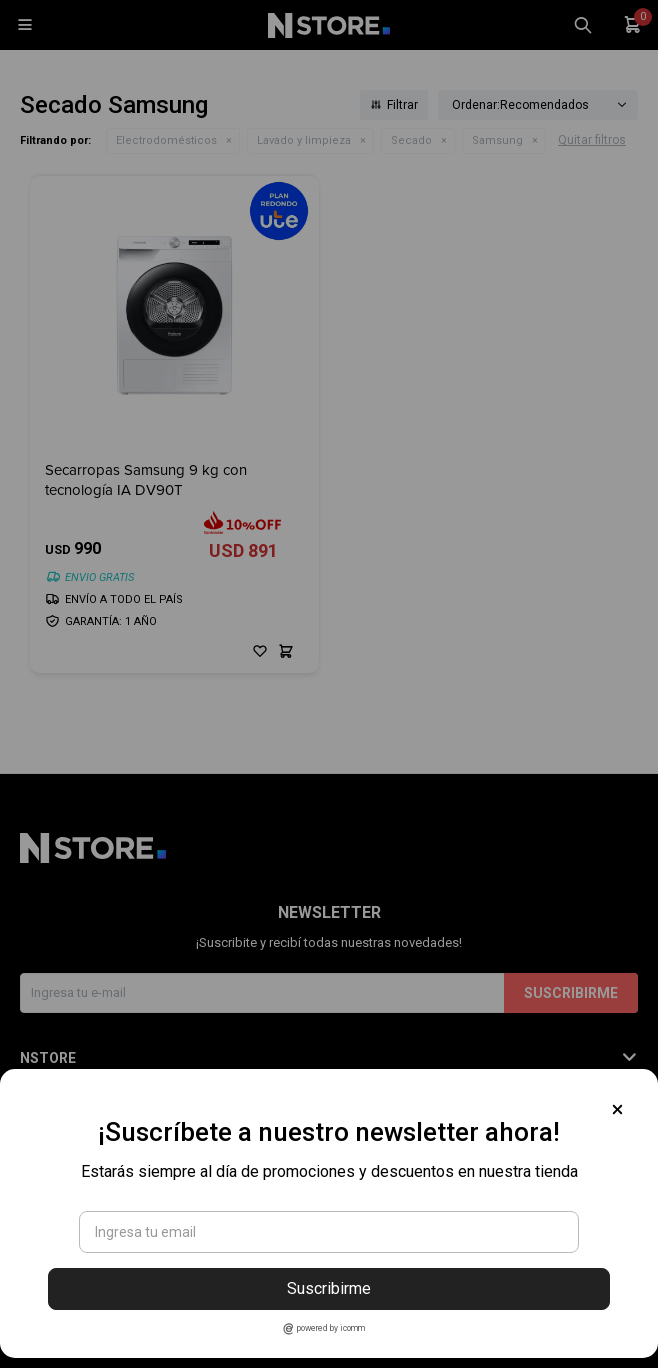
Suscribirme (329, 1288)
